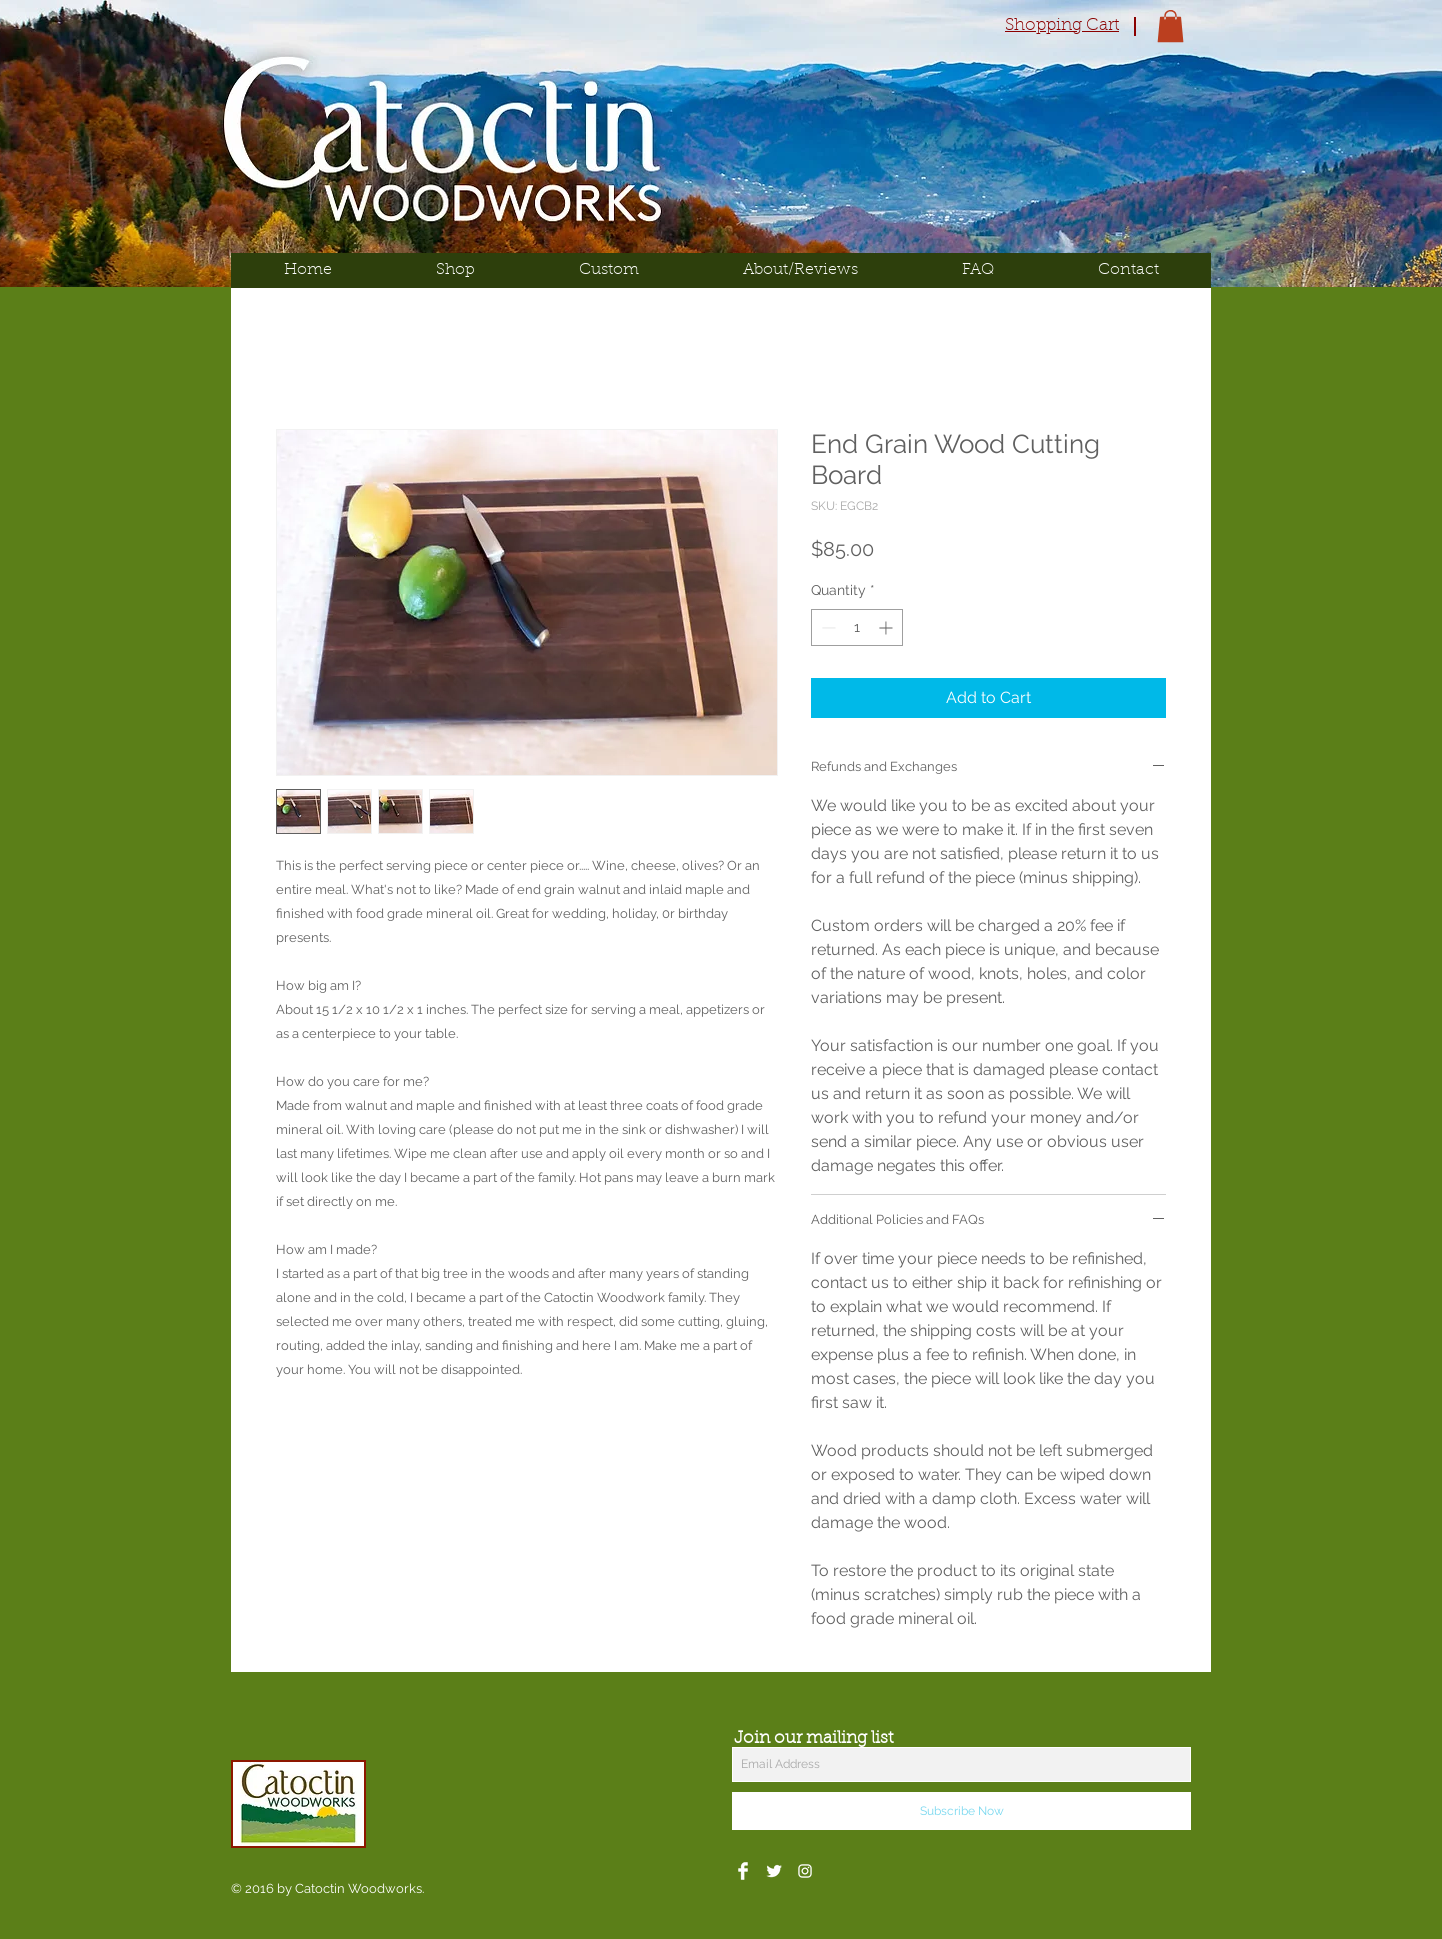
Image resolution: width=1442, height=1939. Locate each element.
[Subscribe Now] (961, 1811)
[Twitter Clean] (774, 1871)
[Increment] (887, 627)
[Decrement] (826, 627)
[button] (1170, 26)
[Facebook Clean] (743, 1871)
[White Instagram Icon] (805, 1871)
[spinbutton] (857, 627)
